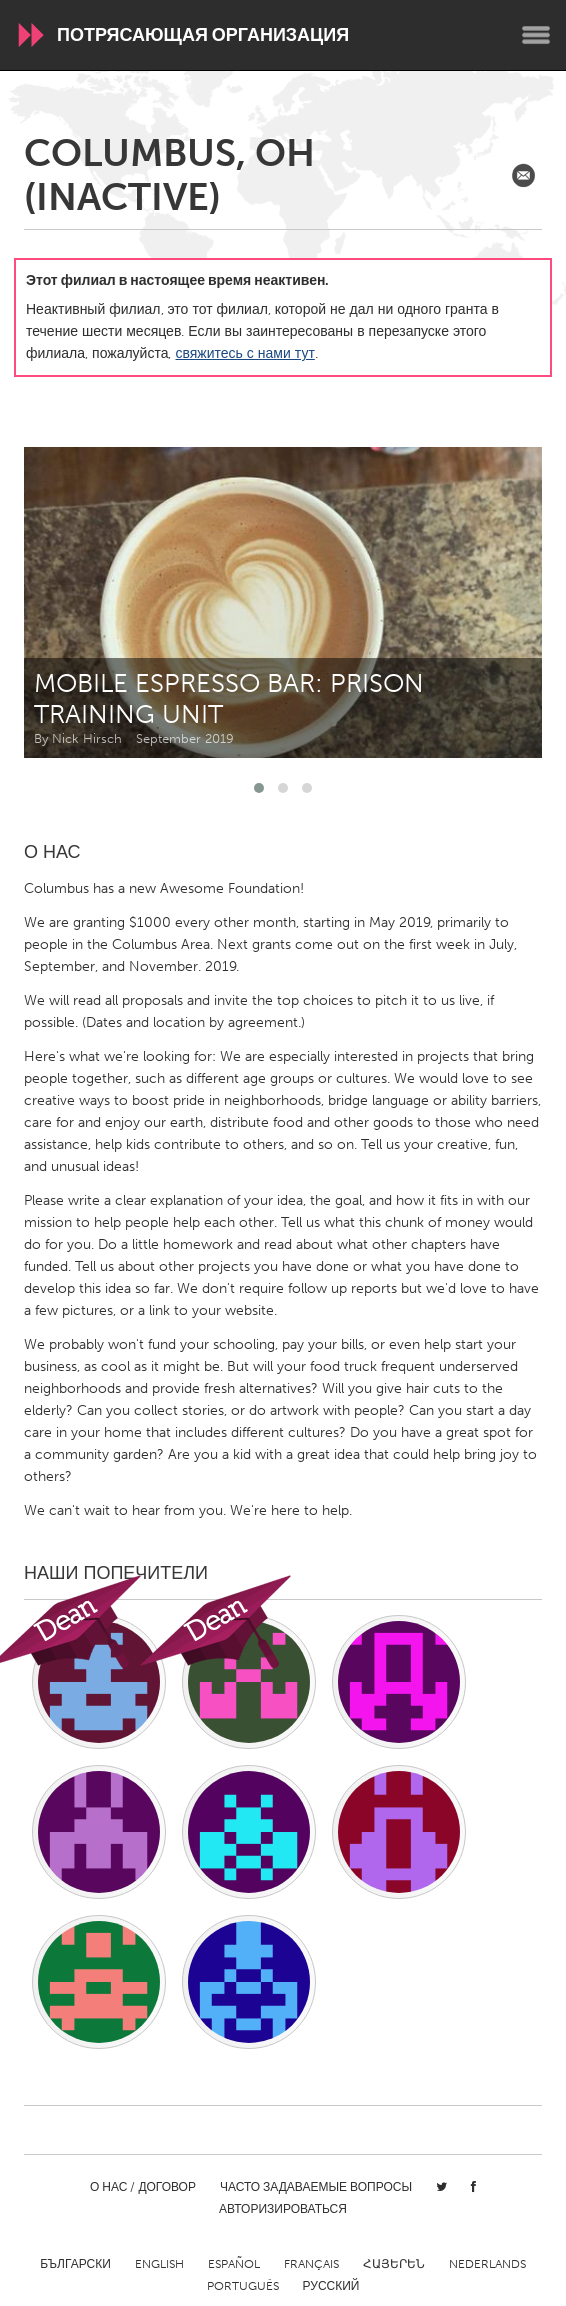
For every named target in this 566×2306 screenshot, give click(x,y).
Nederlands (487, 2264)
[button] (259, 788)
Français (311, 2264)
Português (243, 2286)
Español (234, 2264)
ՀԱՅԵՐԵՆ (394, 2264)
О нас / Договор (143, 2187)
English (159, 2264)
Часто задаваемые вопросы (316, 2187)
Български (75, 2264)
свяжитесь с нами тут (244, 353)
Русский (331, 2286)
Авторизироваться (283, 2209)
